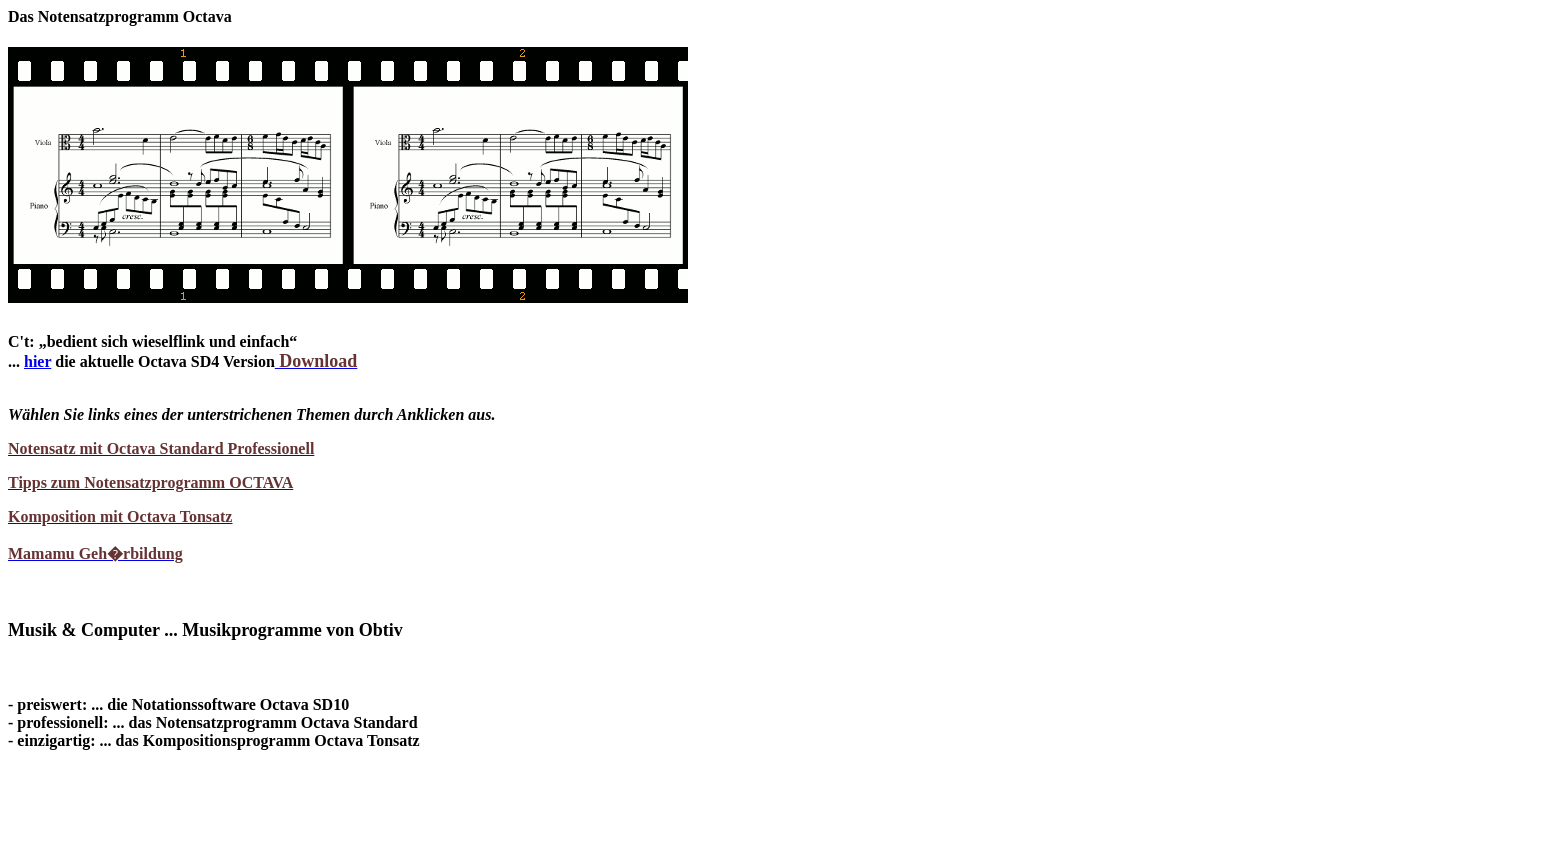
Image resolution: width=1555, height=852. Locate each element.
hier (37, 361)
